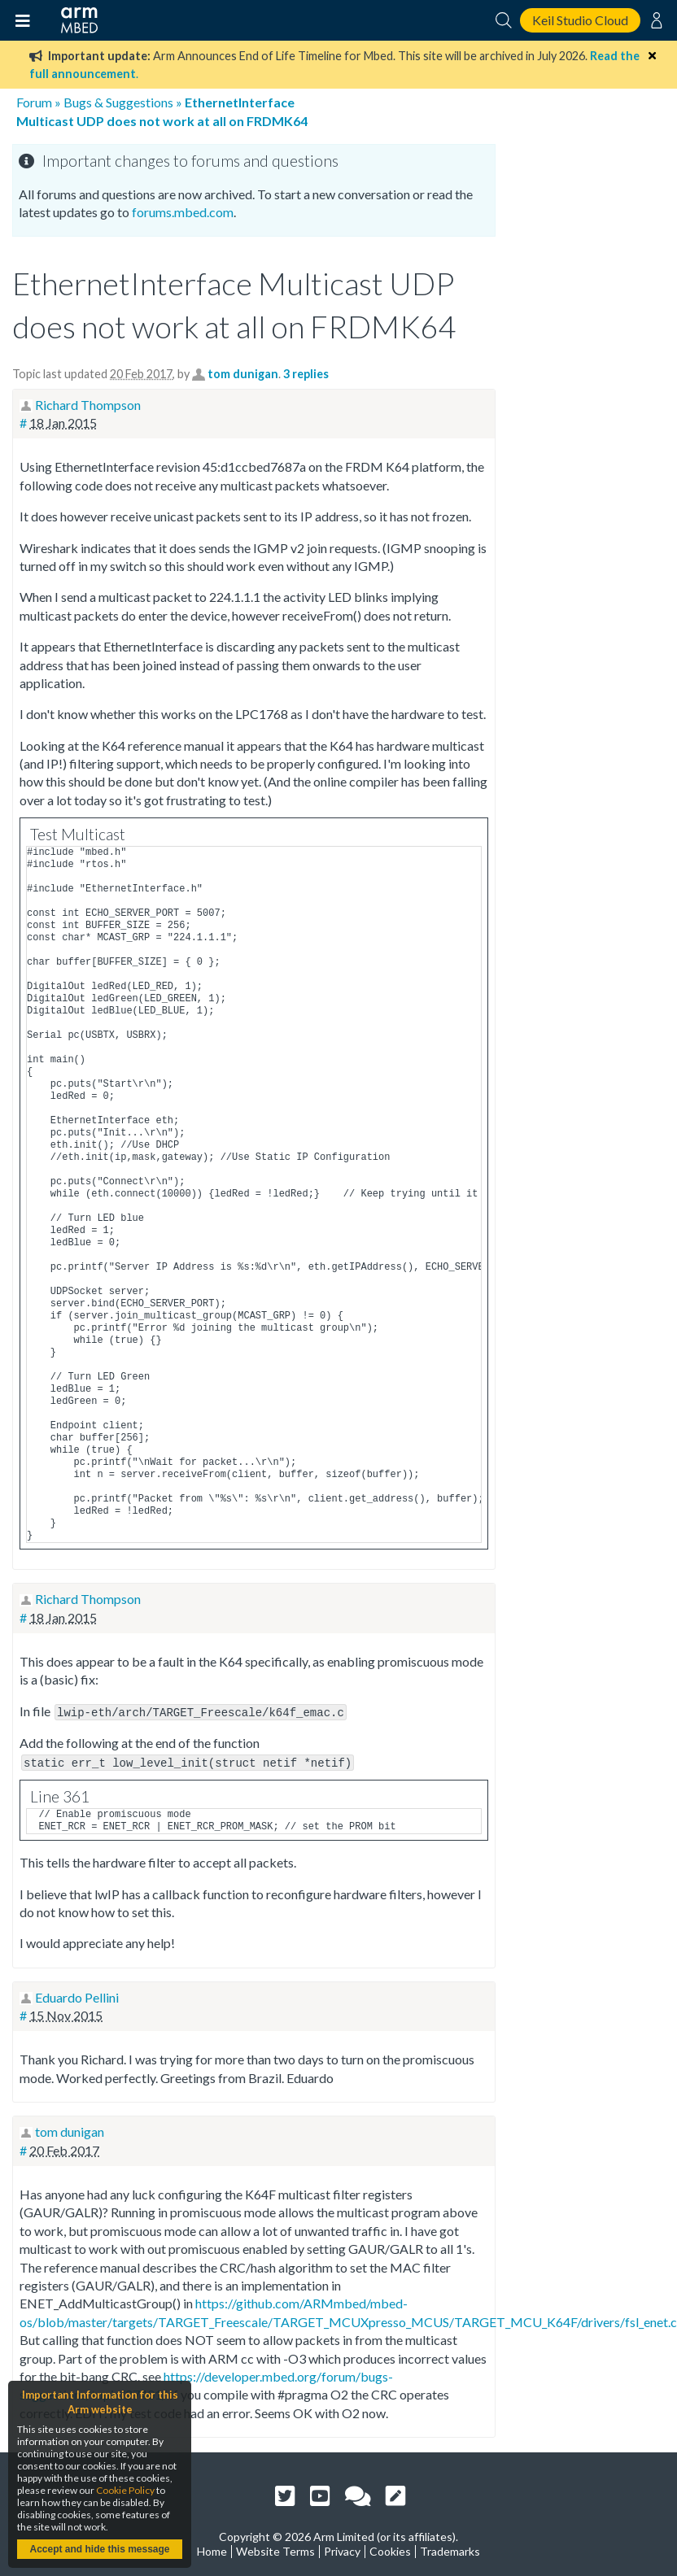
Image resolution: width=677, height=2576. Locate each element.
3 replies (306, 374)
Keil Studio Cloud (580, 20)
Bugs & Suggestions (118, 102)
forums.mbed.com (183, 212)
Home (212, 2549)
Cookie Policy (125, 2490)
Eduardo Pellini (77, 1995)
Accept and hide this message (99, 2549)
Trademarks (450, 2549)
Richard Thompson (88, 404)
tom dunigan (242, 374)
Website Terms (275, 2549)
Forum (34, 102)
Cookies (390, 2549)
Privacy (342, 2549)
